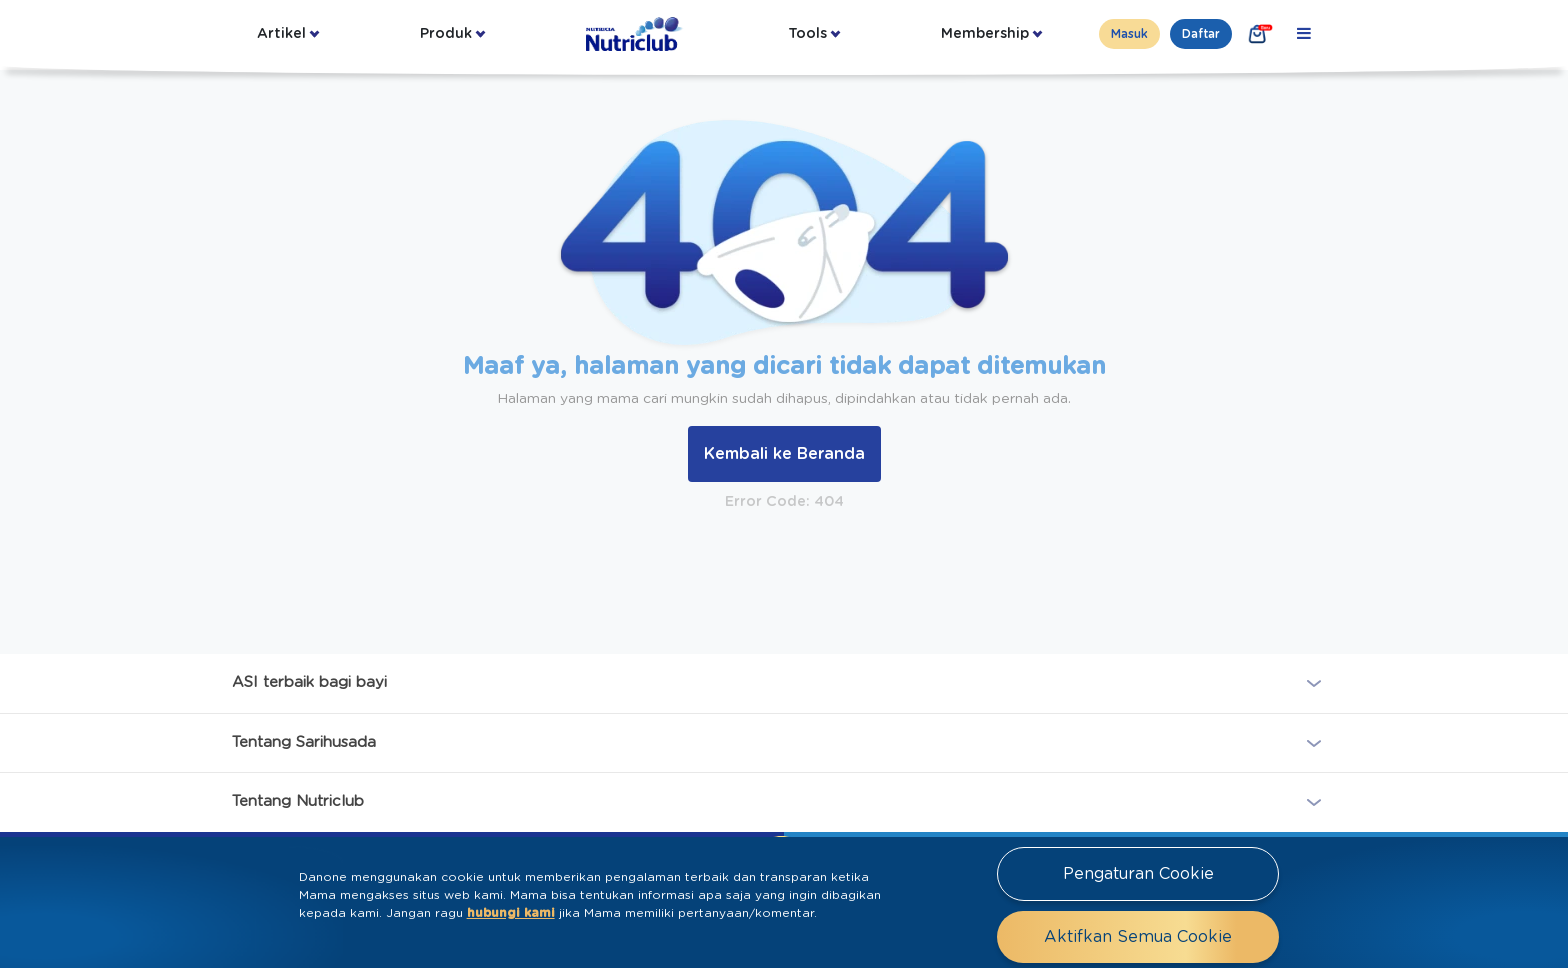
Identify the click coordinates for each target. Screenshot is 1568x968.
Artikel (281, 34)
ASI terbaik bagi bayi (309, 682)
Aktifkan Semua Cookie (1138, 937)
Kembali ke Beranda (784, 454)
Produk (446, 34)
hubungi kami (511, 913)
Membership (985, 34)
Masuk (1129, 34)
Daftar (1201, 34)
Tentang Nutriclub (298, 801)
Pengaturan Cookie (1138, 874)
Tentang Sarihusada (304, 741)
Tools (807, 34)
